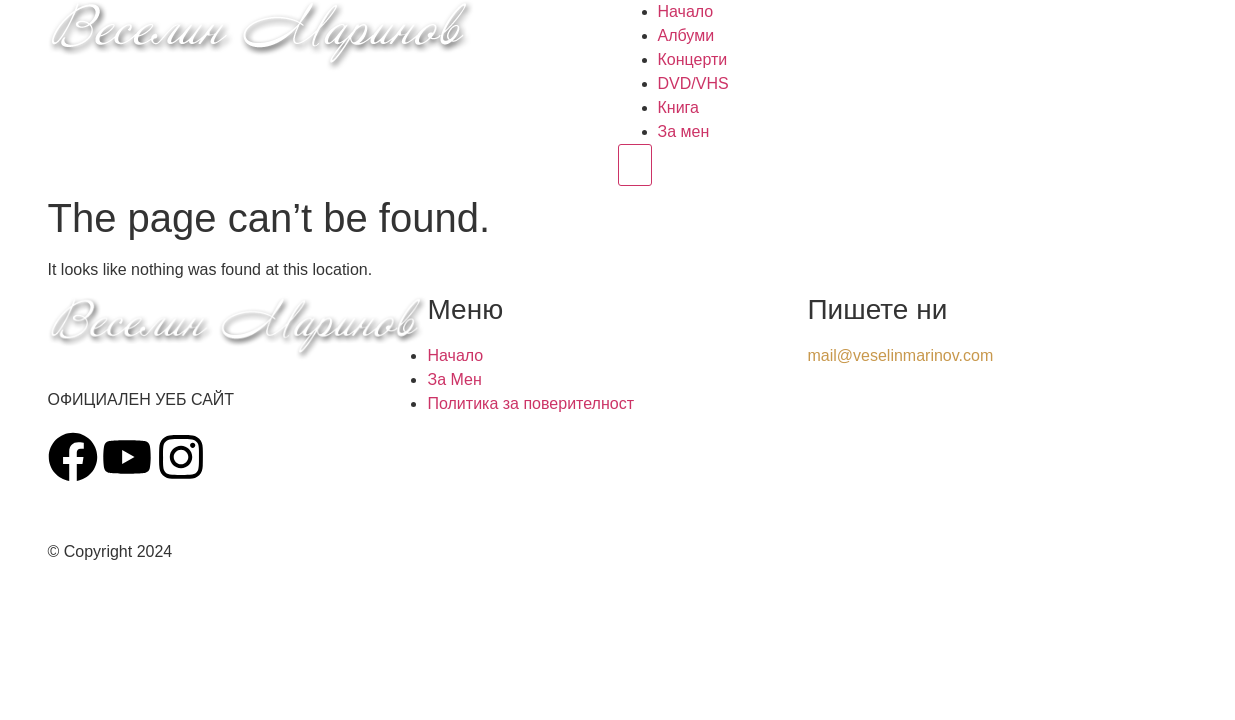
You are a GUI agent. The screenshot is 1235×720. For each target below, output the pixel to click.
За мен (684, 131)
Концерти (693, 59)
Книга (678, 107)
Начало (686, 11)
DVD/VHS (693, 83)
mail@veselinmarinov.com (900, 355)
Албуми (686, 35)
